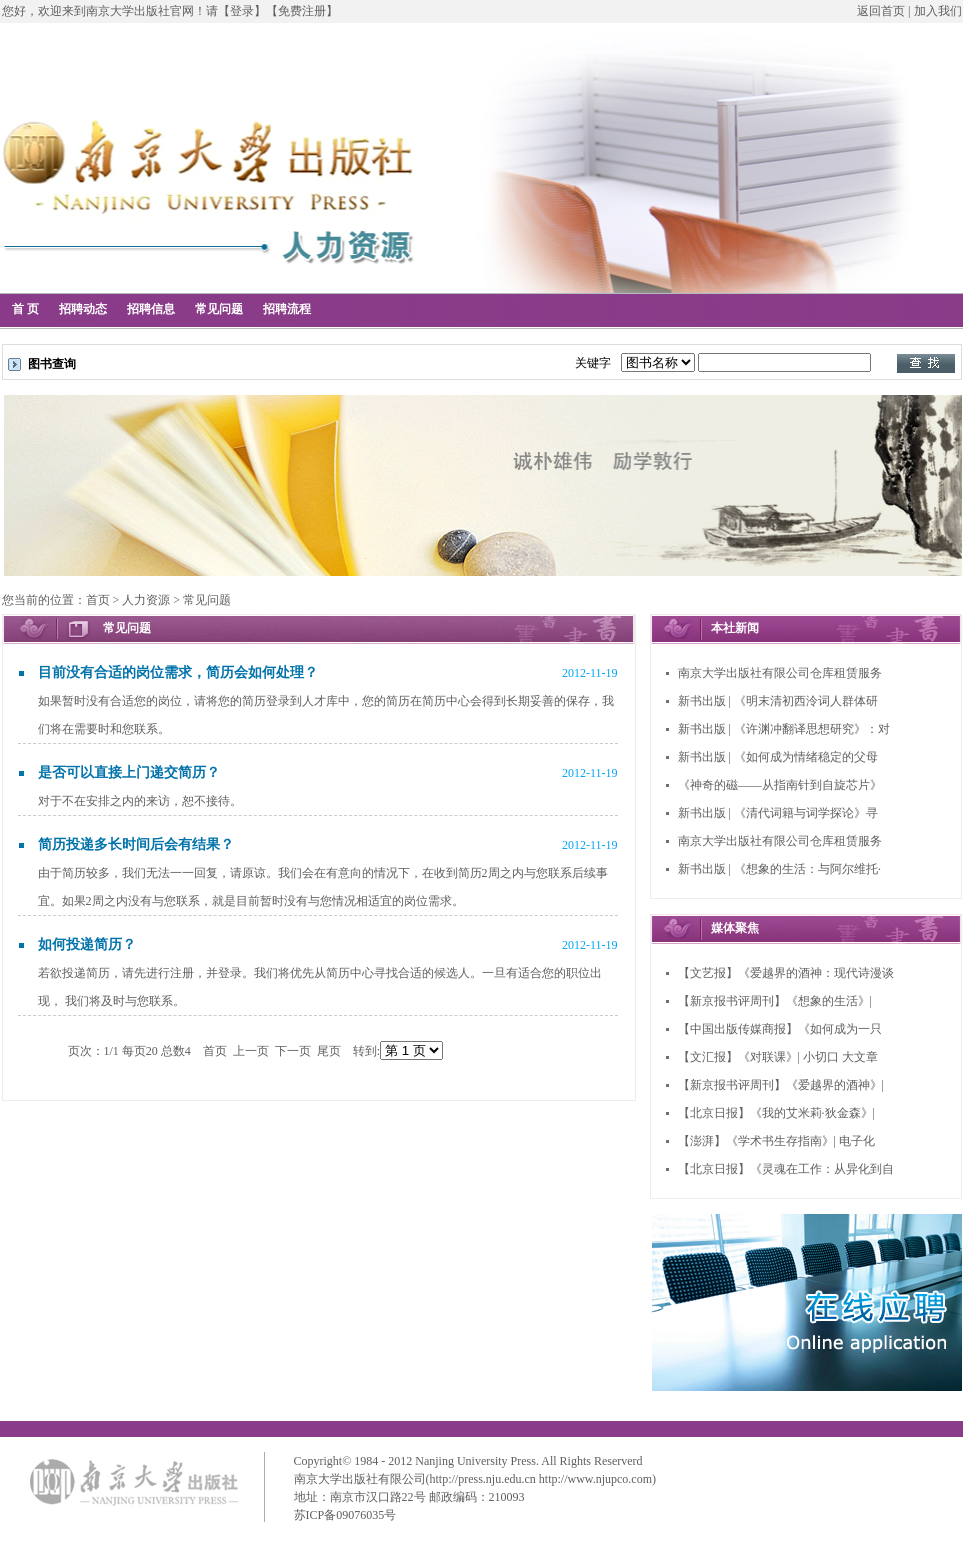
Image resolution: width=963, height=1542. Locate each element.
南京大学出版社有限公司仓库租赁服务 (780, 673)
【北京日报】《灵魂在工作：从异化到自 (786, 1169)
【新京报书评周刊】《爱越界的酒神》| (781, 1085)
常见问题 (219, 309)
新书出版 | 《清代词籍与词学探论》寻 (778, 813)
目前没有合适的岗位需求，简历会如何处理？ (178, 672)
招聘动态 (83, 309)
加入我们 (938, 11)
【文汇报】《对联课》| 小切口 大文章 (778, 1057)
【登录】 (242, 11)
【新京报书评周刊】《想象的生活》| (775, 1001)
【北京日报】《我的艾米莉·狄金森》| (776, 1113)
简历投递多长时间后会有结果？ (136, 844)
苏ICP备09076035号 (345, 1515)
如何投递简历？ (87, 944)
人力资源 (146, 600)
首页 (98, 600)
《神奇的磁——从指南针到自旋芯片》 (780, 785)
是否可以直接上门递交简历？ (129, 772)
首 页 (25, 309)
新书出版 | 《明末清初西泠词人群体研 (778, 701)
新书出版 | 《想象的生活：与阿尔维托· (779, 869)
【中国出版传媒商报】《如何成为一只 (780, 1029)
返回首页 (881, 11)
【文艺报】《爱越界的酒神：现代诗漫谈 (786, 973)
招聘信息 (151, 309)
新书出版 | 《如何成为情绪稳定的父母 (778, 757)
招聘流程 (287, 309)
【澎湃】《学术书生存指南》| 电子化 (776, 1141)
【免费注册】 (302, 11)
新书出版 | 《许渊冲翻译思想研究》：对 (784, 729)
